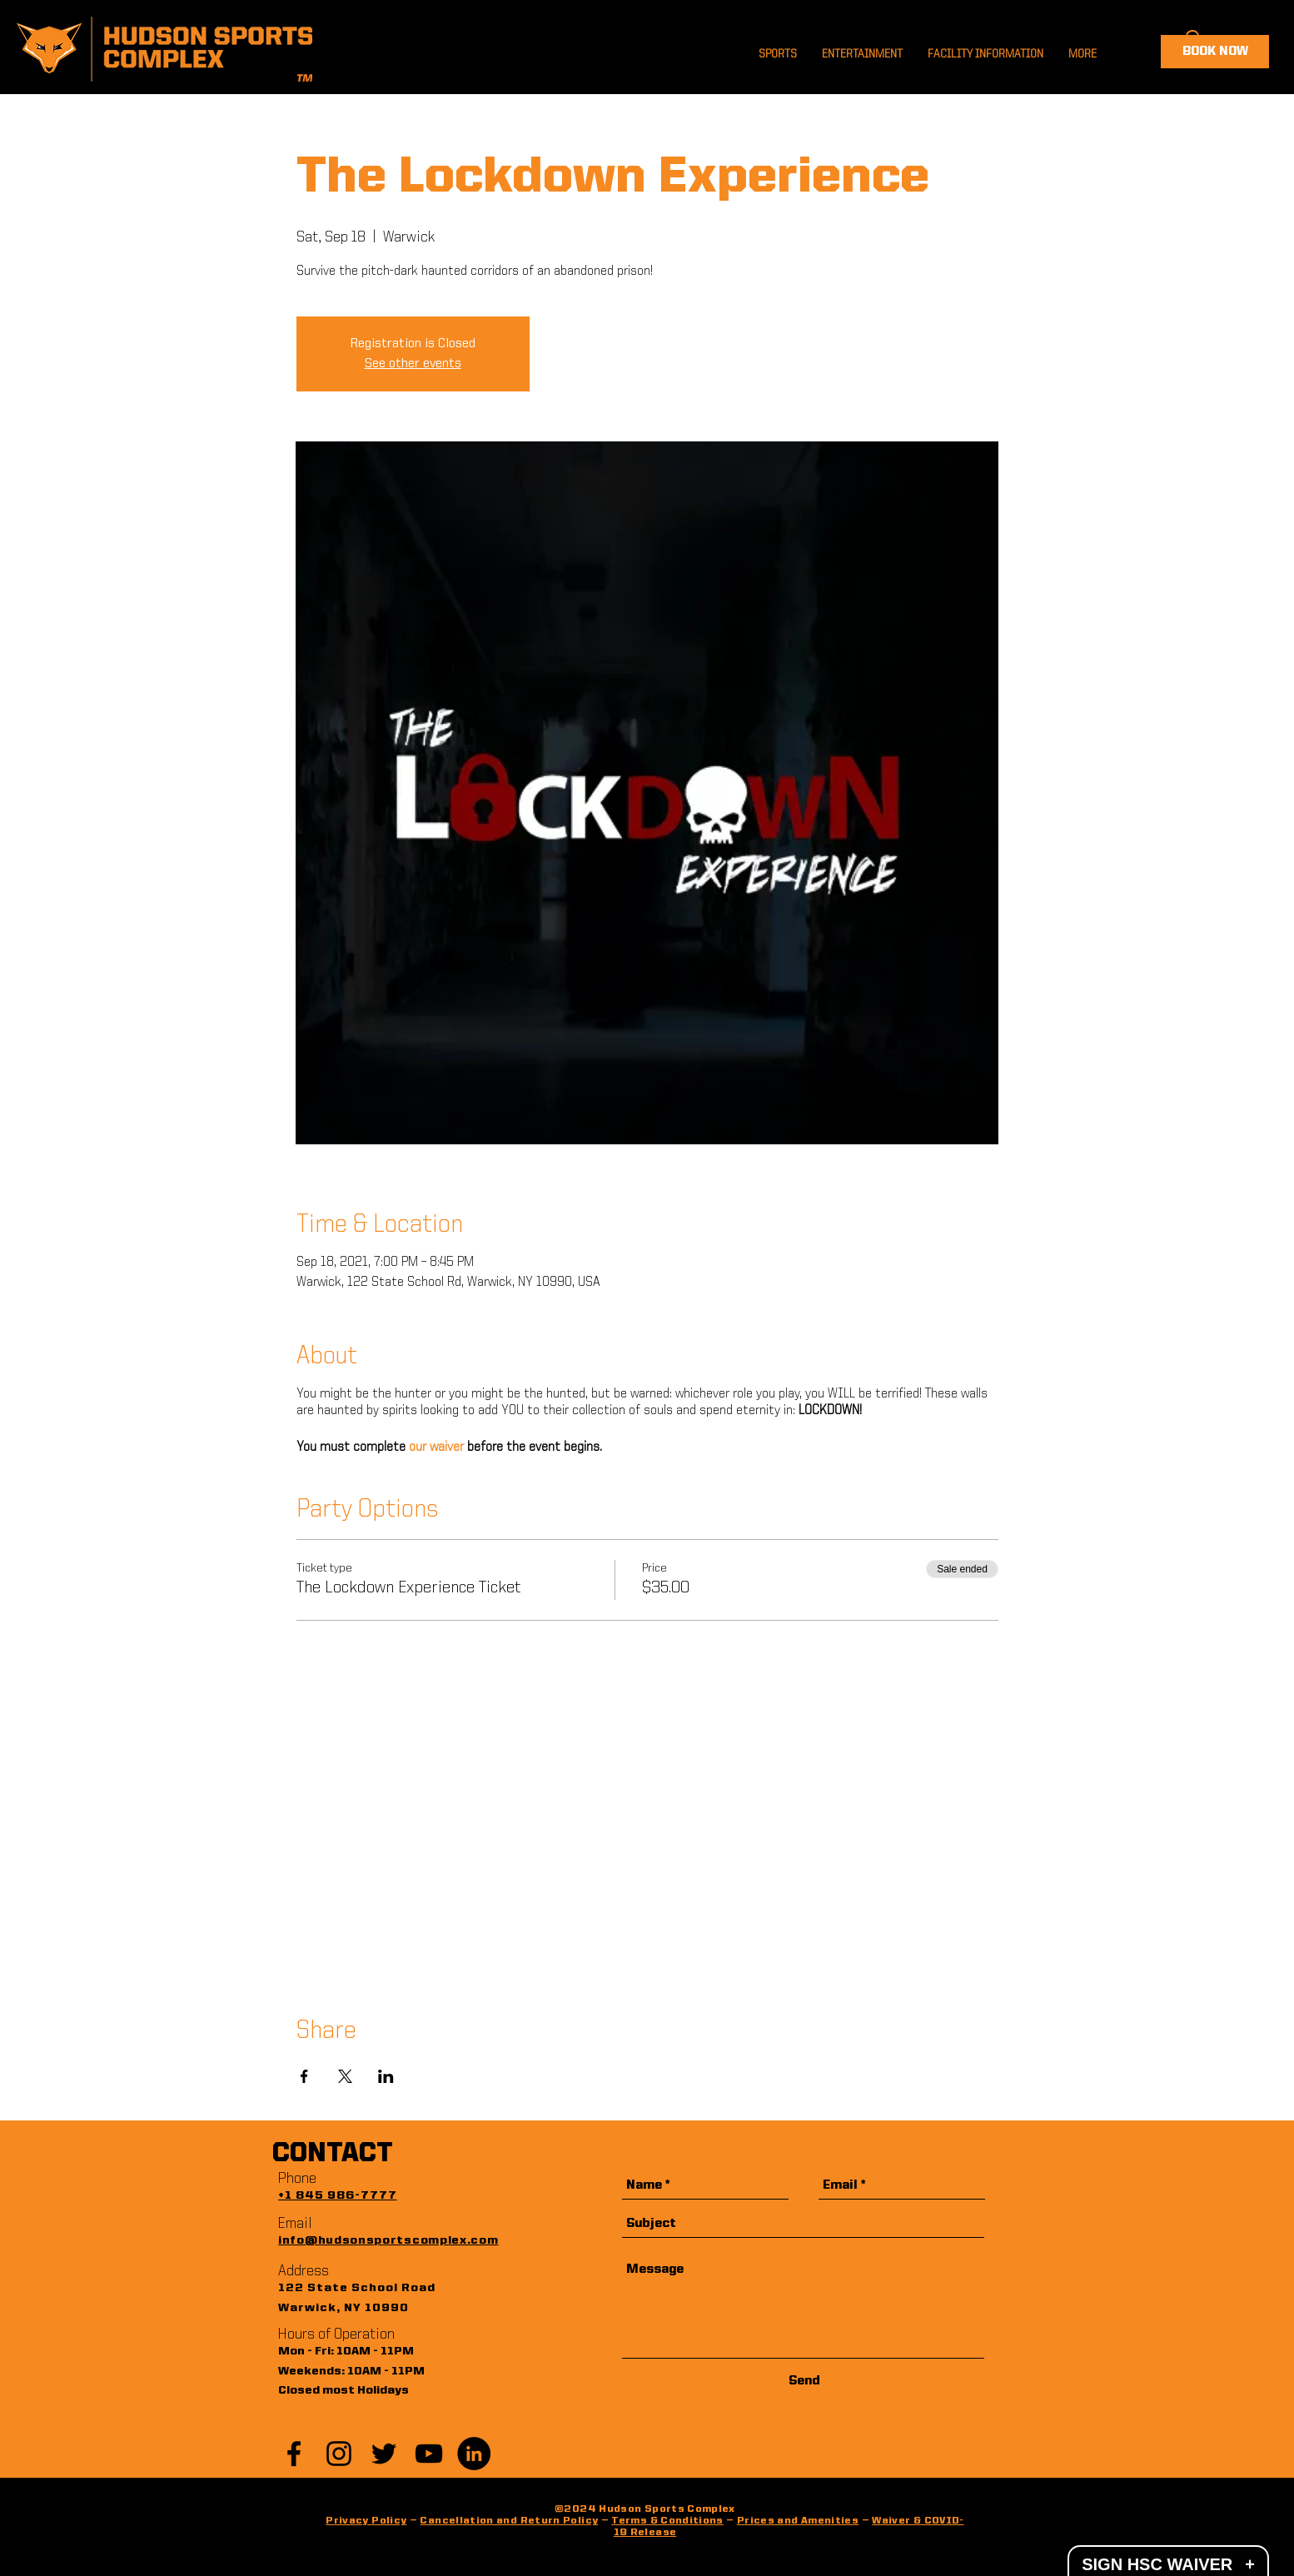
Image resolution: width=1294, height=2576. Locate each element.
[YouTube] (428, 2453)
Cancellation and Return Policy (509, 2521)
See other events (413, 364)
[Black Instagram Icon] (339, 2453)
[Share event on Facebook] (304, 2076)
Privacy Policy (366, 2521)
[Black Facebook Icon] (294, 2453)
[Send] (804, 2382)
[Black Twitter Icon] (384, 2453)
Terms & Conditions (667, 2521)
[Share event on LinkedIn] (386, 2076)
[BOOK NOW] (1215, 51)
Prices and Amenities (798, 2521)
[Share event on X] (345, 2076)
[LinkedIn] (473, 2453)
